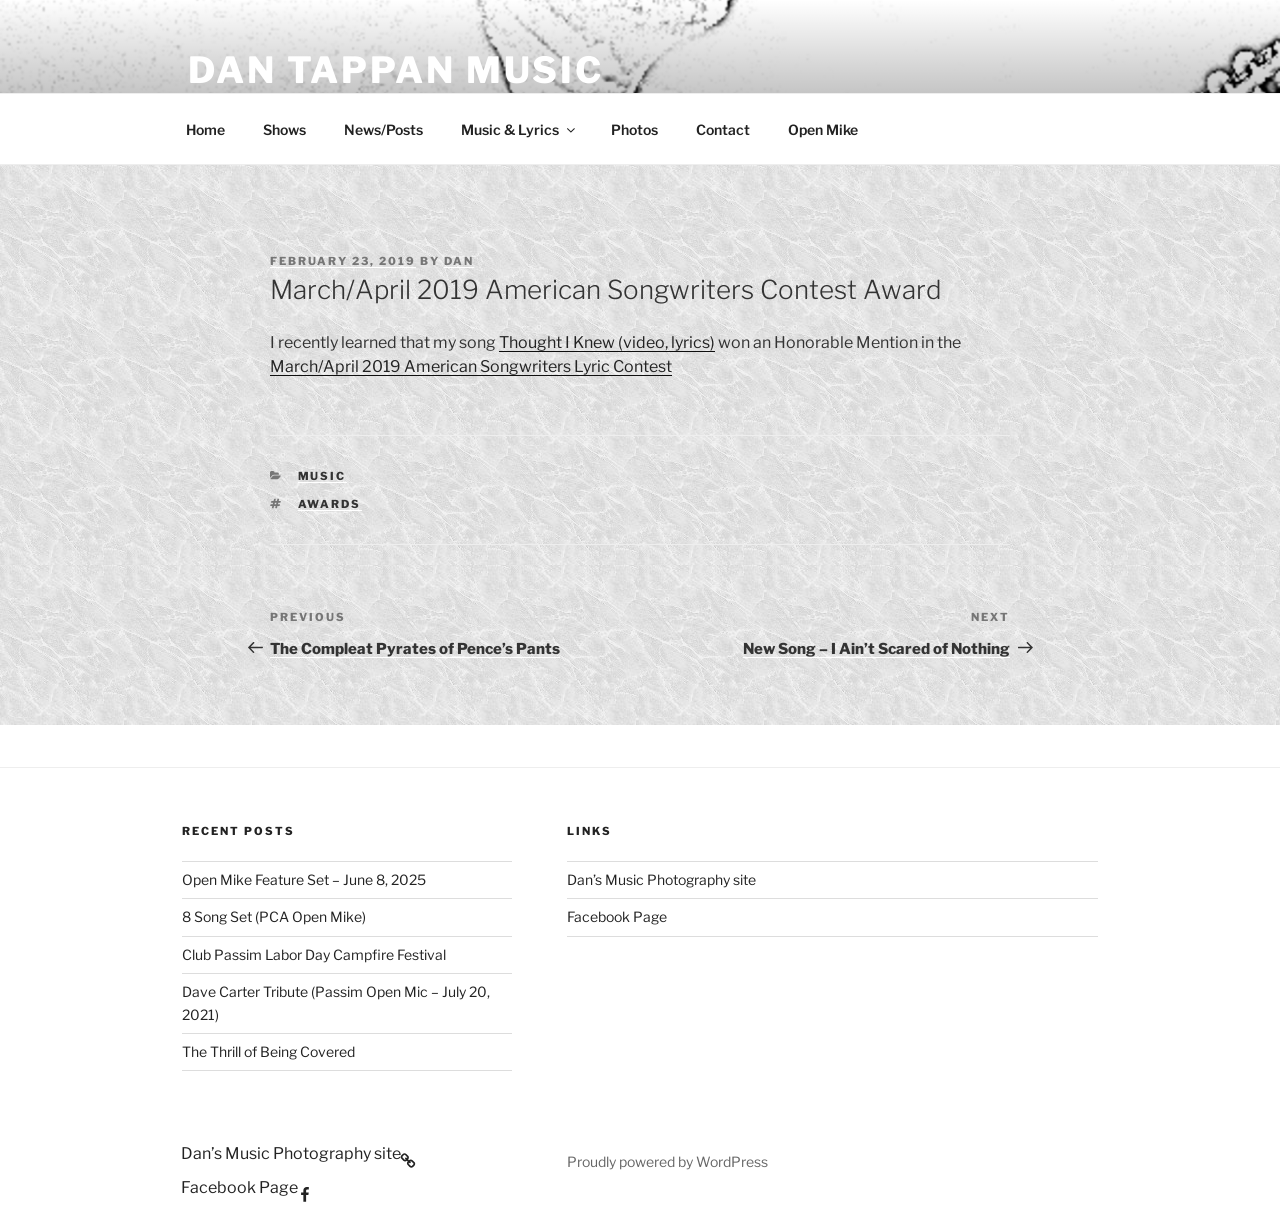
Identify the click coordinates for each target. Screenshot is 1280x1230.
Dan (459, 261)
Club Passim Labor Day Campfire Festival (314, 954)
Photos (634, 129)
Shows (284, 129)
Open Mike (823, 129)
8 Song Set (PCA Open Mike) (274, 916)
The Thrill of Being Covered (268, 1051)
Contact (723, 129)
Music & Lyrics (519, 129)
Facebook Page (617, 916)
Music (322, 476)
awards (330, 504)
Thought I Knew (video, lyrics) (607, 342)
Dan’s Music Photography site (661, 879)
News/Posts (383, 129)
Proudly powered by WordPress (667, 1161)
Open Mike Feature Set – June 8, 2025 (304, 879)
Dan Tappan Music (396, 70)
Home (205, 129)
